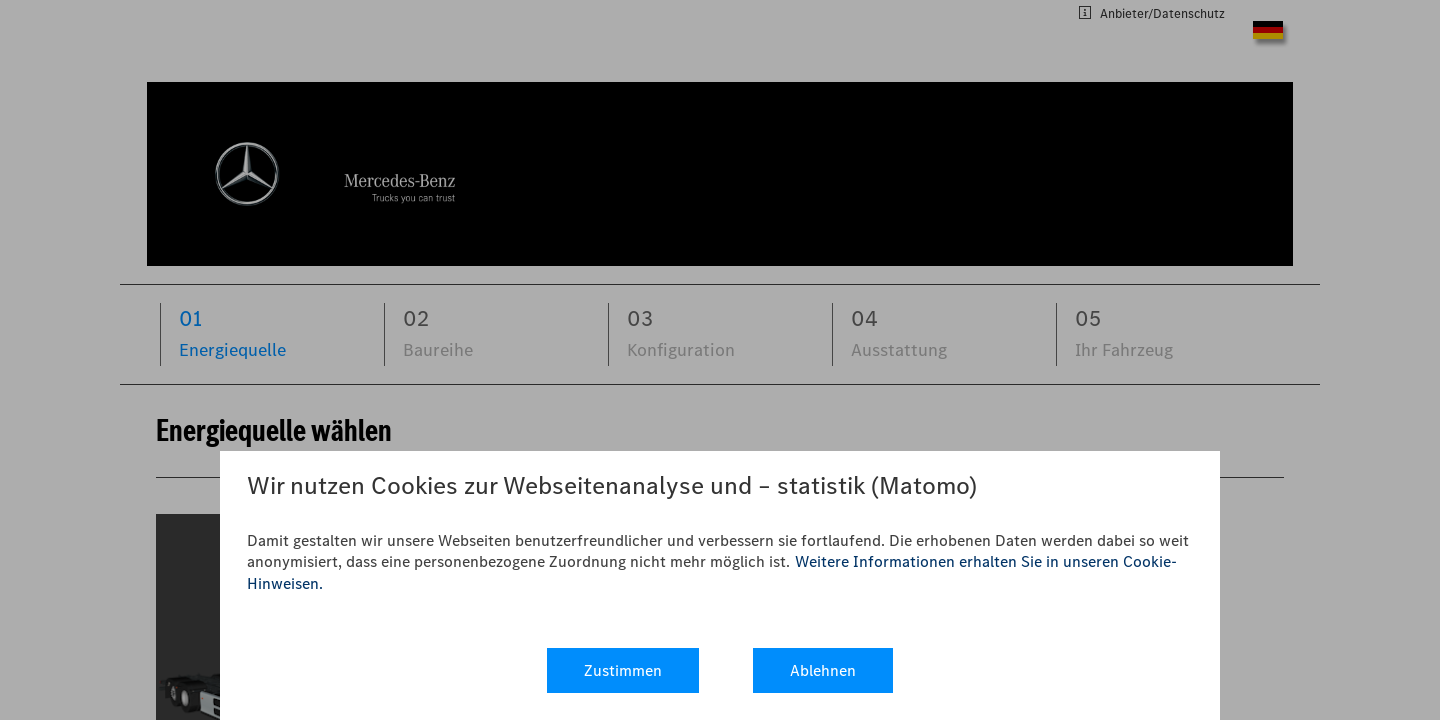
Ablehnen (823, 670)
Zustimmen (623, 670)
